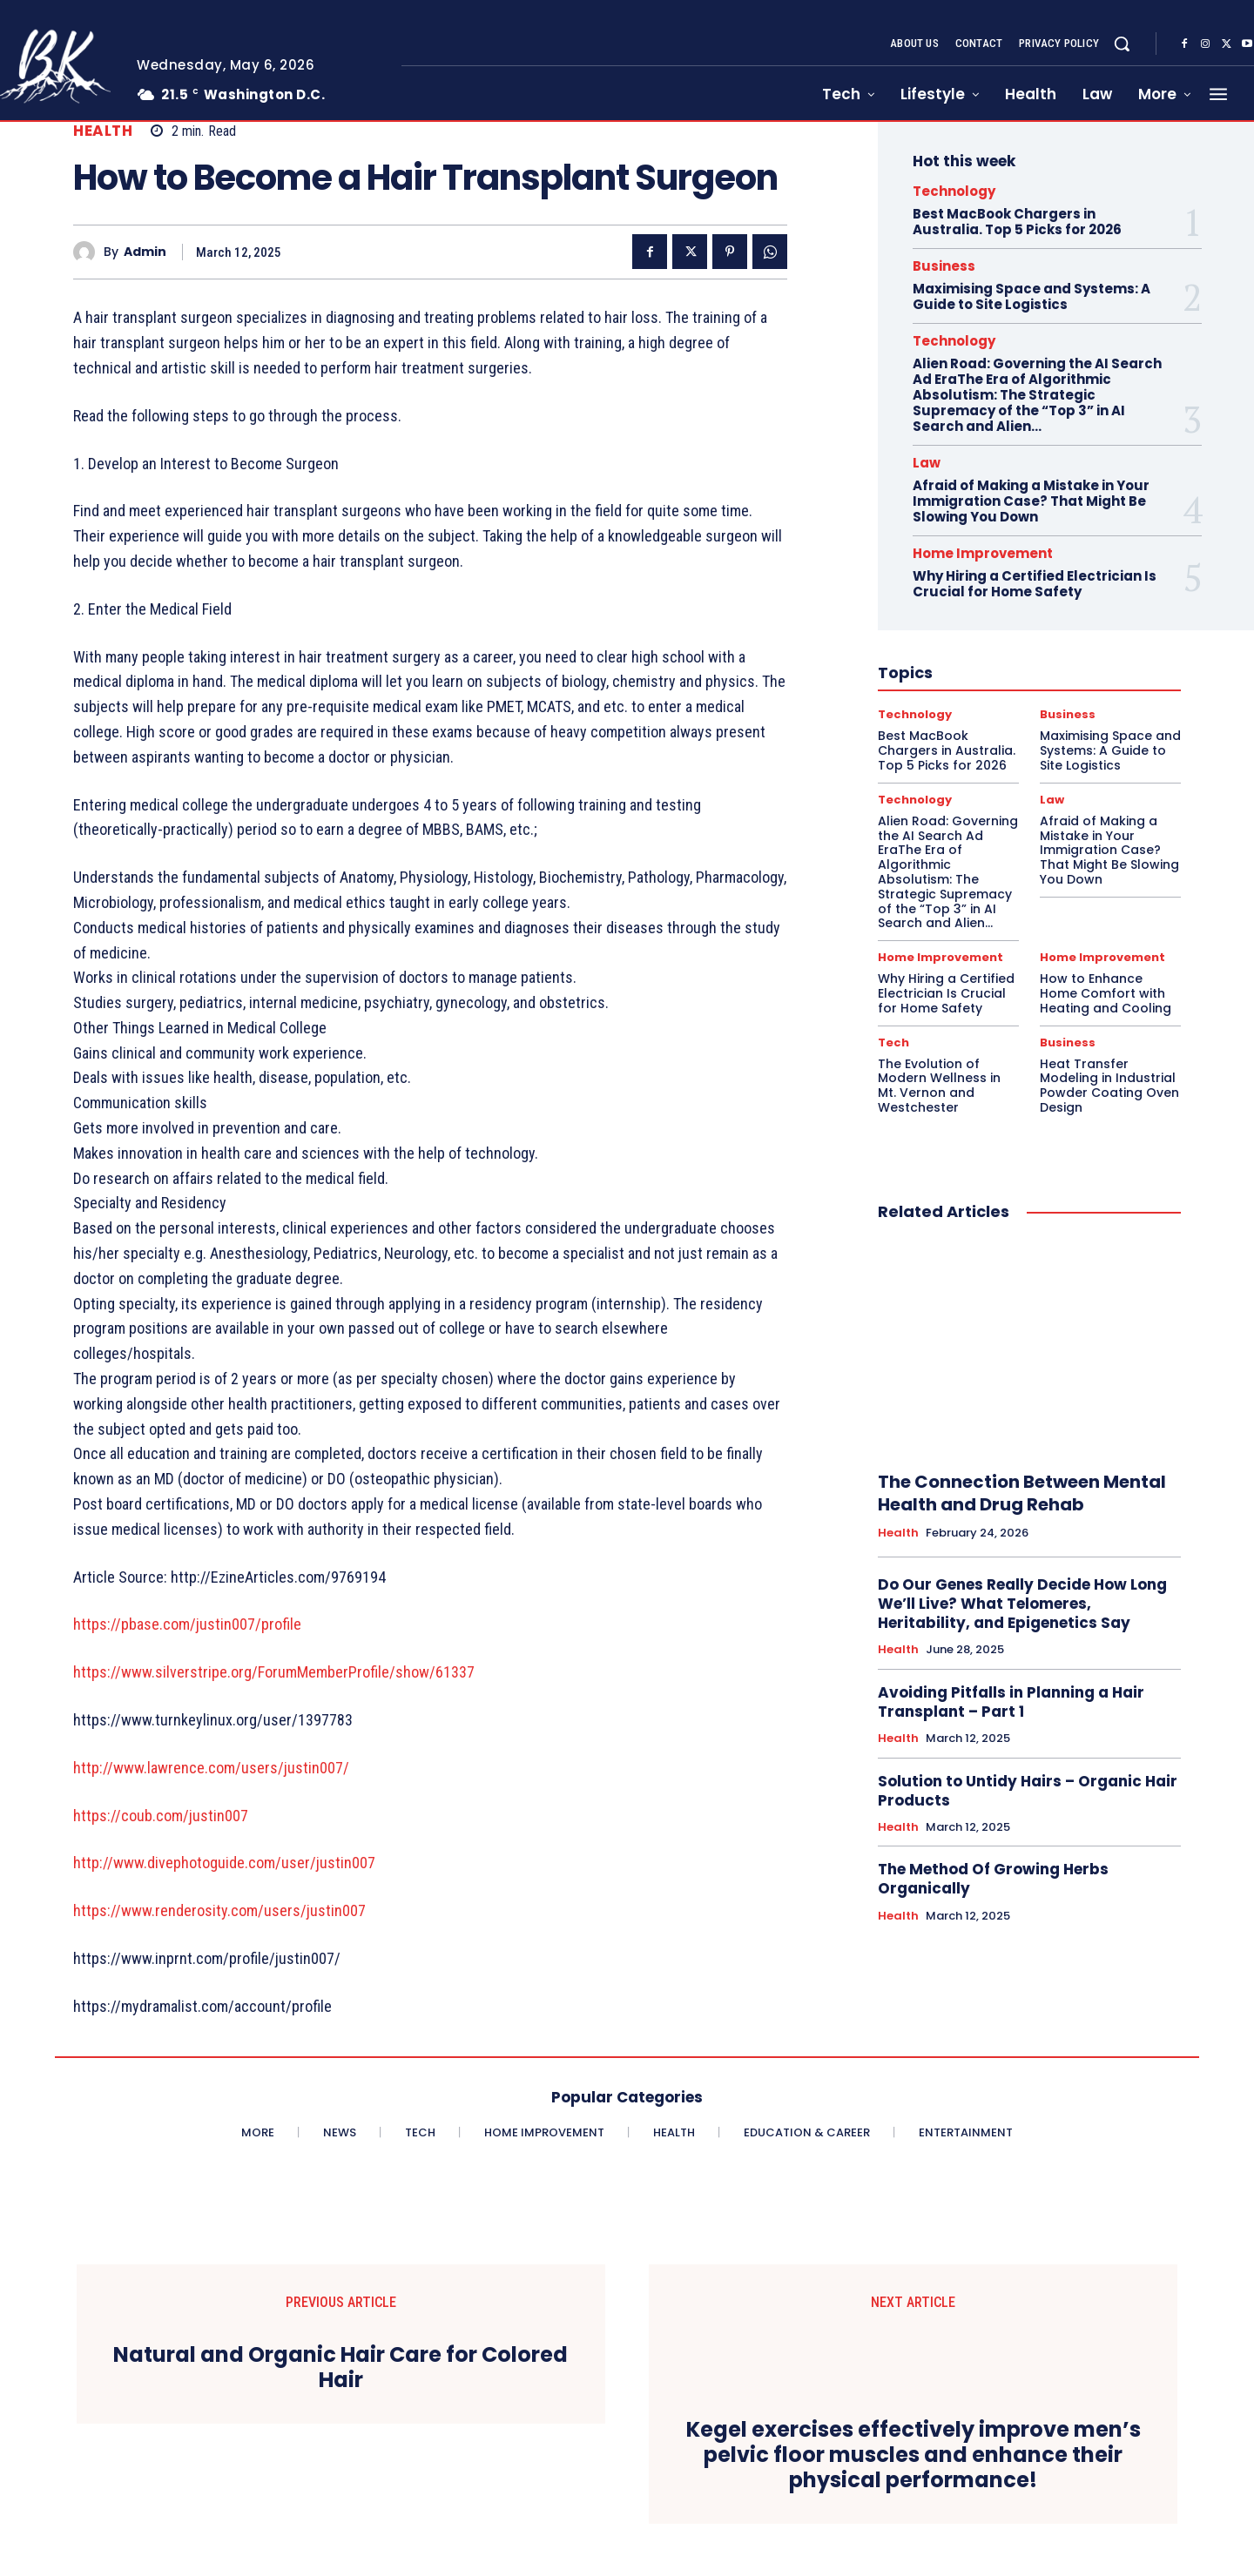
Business (944, 265)
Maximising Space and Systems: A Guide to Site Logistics (1031, 296)
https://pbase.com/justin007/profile (187, 1624)
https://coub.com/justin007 (160, 1815)
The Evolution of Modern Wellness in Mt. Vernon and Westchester (939, 1085)
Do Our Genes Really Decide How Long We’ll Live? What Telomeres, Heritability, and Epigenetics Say (1022, 1603)
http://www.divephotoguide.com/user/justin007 (224, 1862)
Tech (893, 1042)
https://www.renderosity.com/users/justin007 (219, 1910)
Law (926, 462)
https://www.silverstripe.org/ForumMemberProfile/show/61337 (274, 1672)
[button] (1122, 43)
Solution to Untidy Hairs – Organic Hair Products (1027, 1791)
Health (102, 131)
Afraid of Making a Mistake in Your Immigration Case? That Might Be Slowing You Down (1031, 501)
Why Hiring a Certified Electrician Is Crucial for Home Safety (1034, 584)
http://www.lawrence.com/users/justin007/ (211, 1768)
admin (145, 252)
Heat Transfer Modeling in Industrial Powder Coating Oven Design (1109, 1085)
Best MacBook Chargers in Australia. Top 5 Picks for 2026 (1017, 222)
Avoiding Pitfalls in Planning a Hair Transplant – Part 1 (1011, 1702)
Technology (954, 191)
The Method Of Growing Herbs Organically (993, 1879)
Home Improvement (983, 553)
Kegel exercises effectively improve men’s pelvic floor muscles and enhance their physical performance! (913, 2455)
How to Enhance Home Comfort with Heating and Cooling (1105, 993)
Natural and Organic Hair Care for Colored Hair (340, 2368)
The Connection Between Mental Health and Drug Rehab (1022, 1493)
